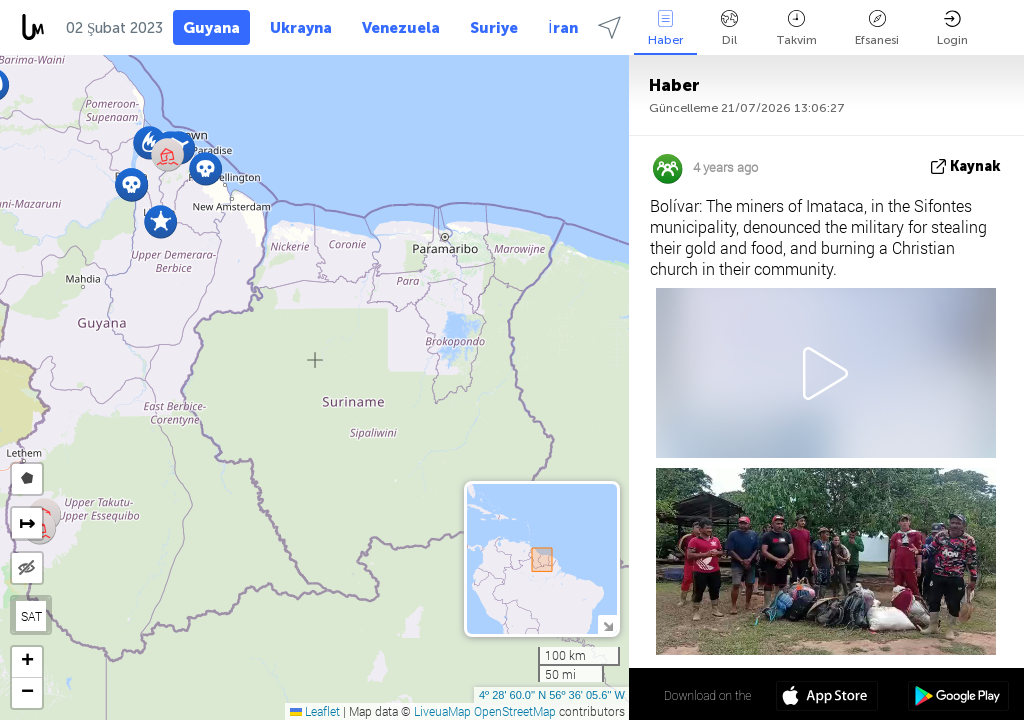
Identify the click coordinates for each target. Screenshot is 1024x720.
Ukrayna (301, 28)
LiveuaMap (442, 711)
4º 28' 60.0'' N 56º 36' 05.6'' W (552, 695)
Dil (729, 28)
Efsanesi (877, 28)
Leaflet (315, 711)
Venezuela (401, 28)
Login (952, 28)
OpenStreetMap (515, 711)
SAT (31, 616)
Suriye (494, 28)
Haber (665, 28)
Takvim (796, 28)
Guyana (211, 28)
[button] (160, 221)
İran (562, 28)
